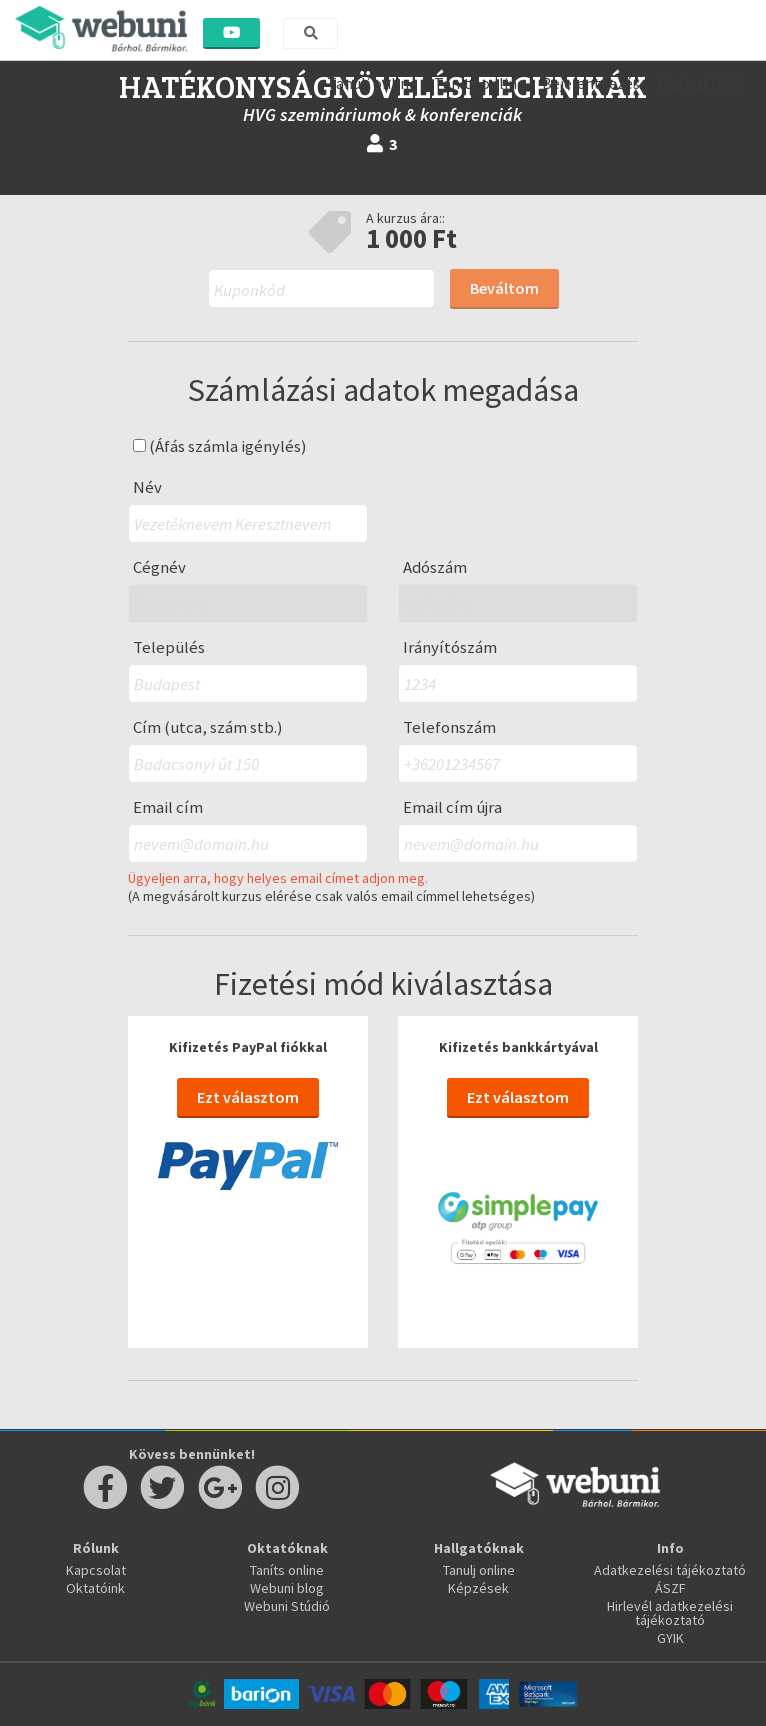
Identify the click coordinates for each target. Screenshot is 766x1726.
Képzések (478, 1588)
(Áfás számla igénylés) (220, 446)
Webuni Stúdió (287, 1606)
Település (169, 647)
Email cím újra (452, 807)
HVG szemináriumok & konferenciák (382, 114)
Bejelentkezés (591, 83)
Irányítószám (450, 647)
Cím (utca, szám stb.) (208, 727)
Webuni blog (287, 1588)
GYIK (670, 1638)
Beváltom (504, 288)
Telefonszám (449, 727)
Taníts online (479, 83)
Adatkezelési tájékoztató (670, 1570)
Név (147, 487)
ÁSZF (670, 1588)
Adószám (435, 567)
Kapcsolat (96, 1570)
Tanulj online (372, 83)
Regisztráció (700, 83)
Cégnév (159, 567)
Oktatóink (95, 1588)
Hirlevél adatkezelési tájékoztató (670, 1613)
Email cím (168, 807)
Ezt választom (248, 1097)
